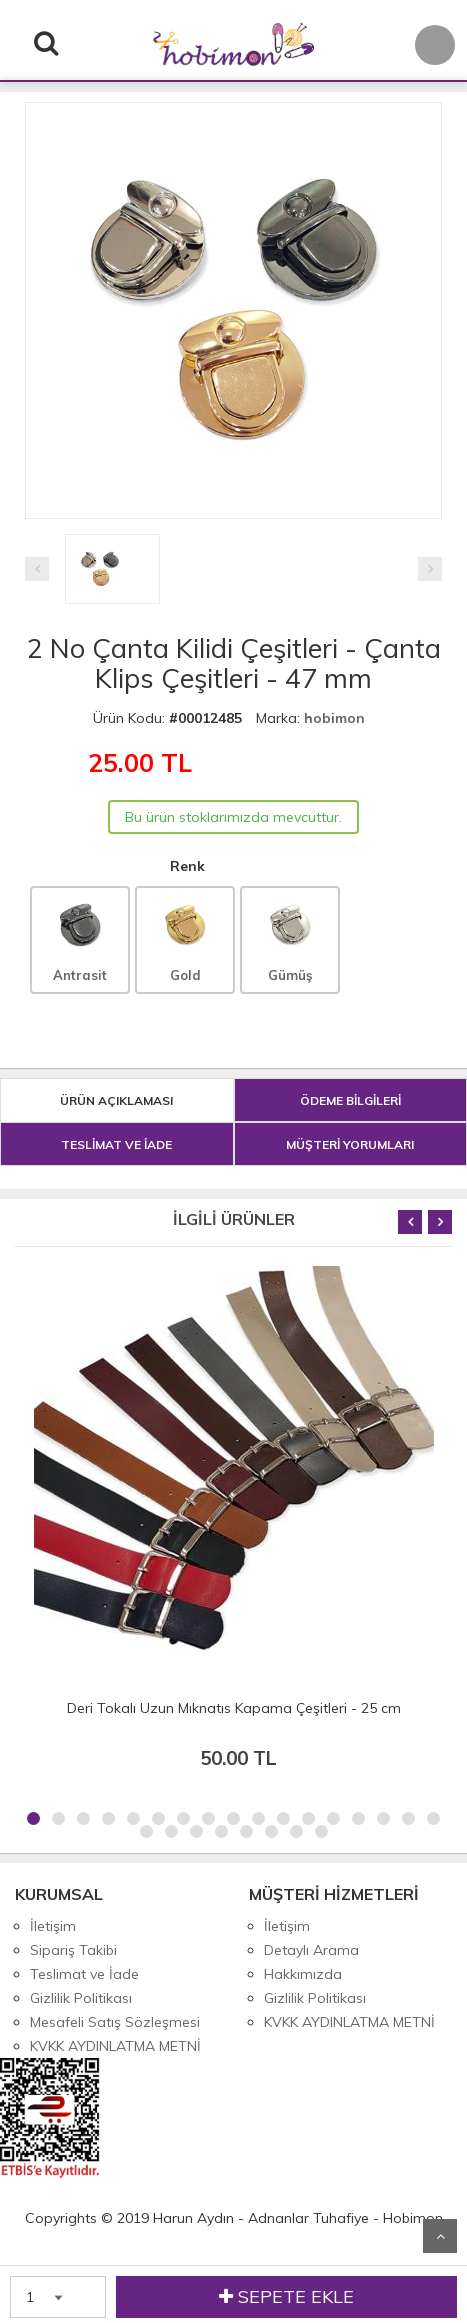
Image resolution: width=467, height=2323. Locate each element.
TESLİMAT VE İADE (116, 1144)
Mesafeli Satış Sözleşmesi (115, 2022)
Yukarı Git (440, 2236)
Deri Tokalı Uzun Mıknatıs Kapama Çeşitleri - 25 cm (234, 1708)
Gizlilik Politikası (81, 1998)
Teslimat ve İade (84, 1974)
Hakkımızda (303, 1974)
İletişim (53, 1926)
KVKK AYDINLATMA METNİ (115, 2046)
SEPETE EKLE (286, 2297)
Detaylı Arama (311, 1950)
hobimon (334, 718)
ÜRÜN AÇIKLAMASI (116, 1100)
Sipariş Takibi (73, 1950)
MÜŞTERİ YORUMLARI (350, 1144)
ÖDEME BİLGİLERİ (350, 1100)
